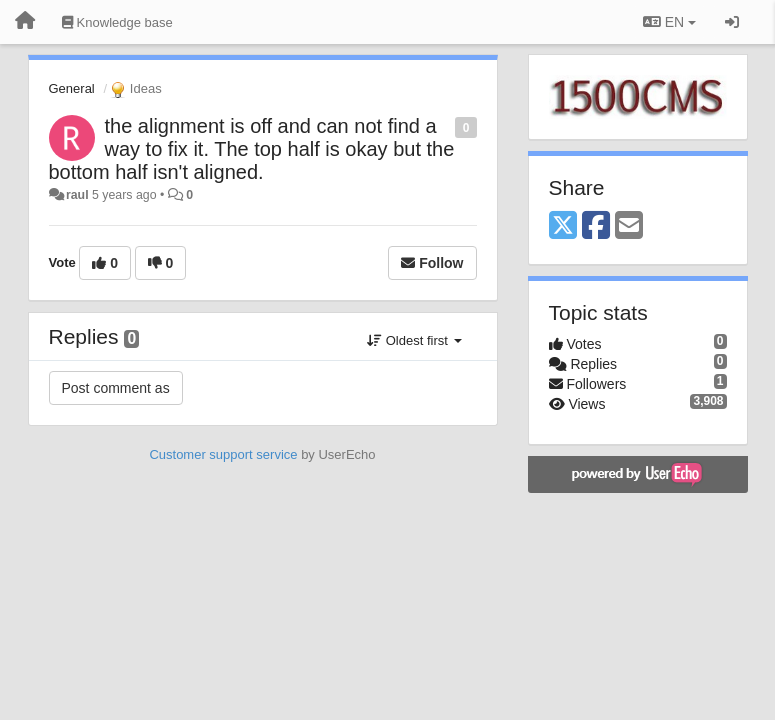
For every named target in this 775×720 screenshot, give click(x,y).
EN (669, 22)
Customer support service (223, 454)
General (72, 88)
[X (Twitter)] (563, 226)
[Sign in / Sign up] (732, 22)
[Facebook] (596, 226)
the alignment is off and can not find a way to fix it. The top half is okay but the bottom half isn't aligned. (252, 149)
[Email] (629, 226)
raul (77, 195)
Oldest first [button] (414, 340)
